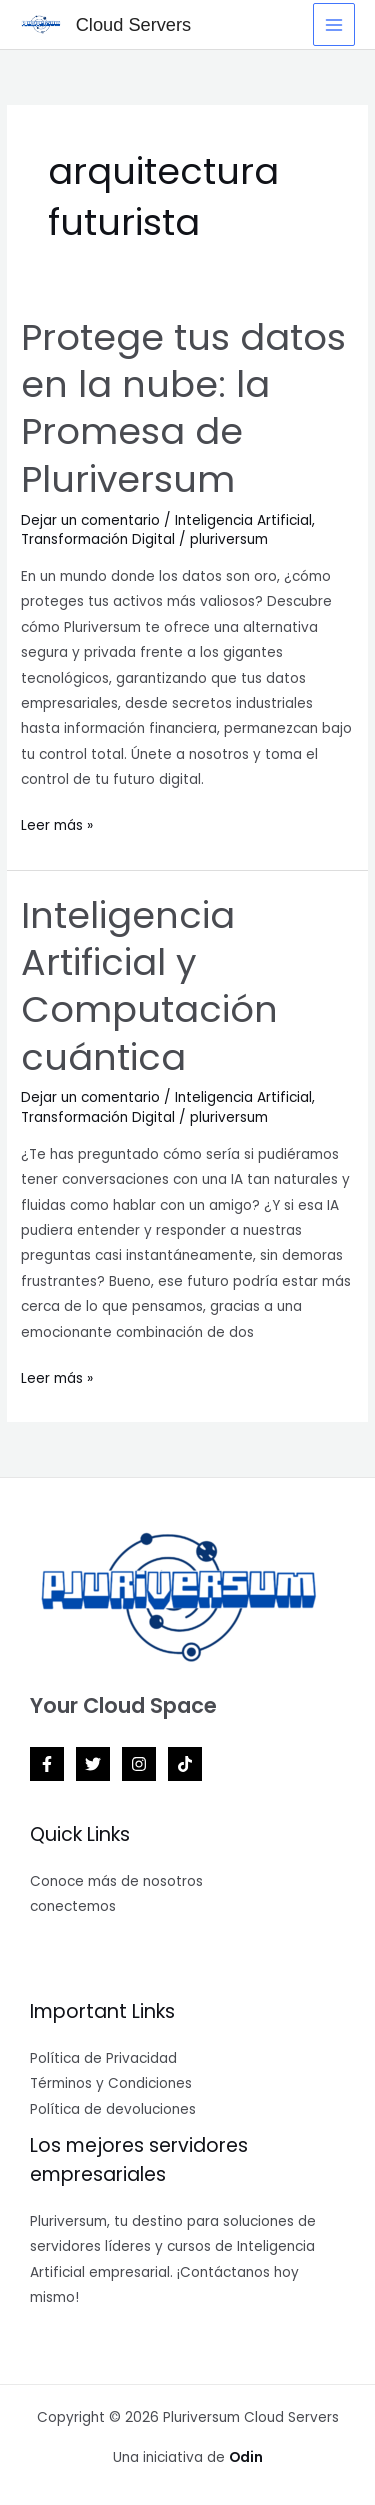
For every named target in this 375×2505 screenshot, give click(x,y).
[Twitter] (93, 1764)
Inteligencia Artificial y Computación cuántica (149, 986)
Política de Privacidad (103, 2058)
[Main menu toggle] (334, 24)
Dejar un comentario (90, 520)
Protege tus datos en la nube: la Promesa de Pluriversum (183, 408)
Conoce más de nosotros (116, 1881)
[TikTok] (185, 1764)
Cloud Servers (134, 24)
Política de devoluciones (113, 2109)
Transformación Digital (98, 539)
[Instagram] (139, 1764)
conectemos (73, 1906)
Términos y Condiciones (111, 2083)
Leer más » (57, 824)
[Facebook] (47, 1764)
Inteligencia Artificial (243, 520)
